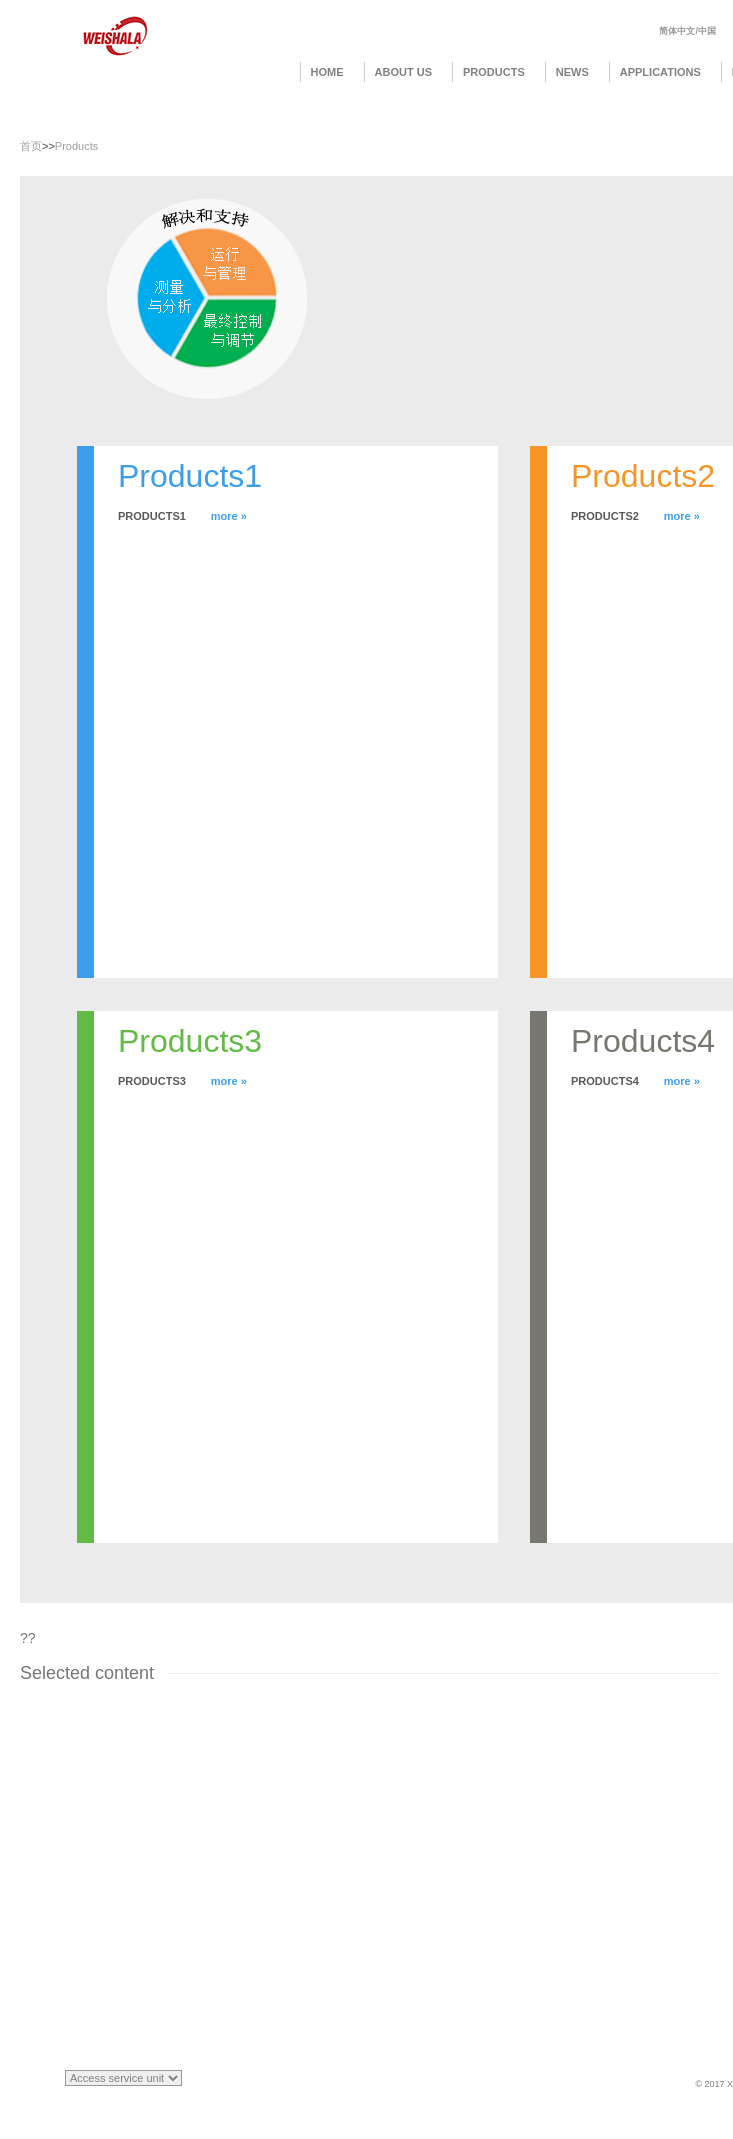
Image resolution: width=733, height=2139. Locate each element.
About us (403, 72)
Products (494, 72)
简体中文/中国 (687, 31)
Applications (660, 72)
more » (229, 516)
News (572, 72)
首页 (31, 146)
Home (327, 72)
